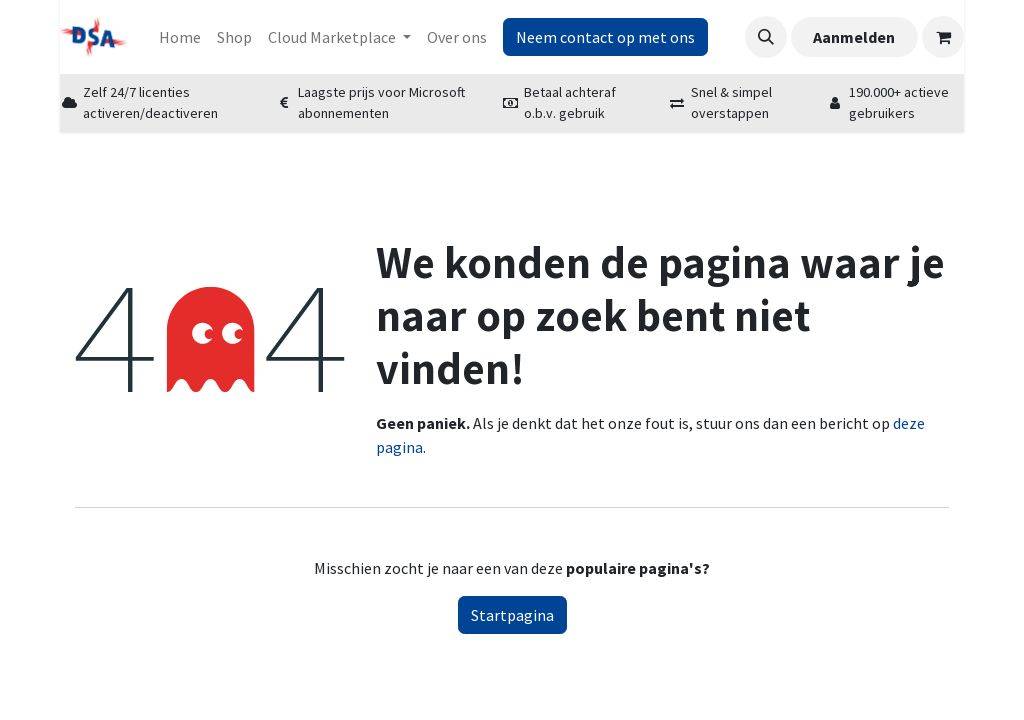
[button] (766, 37)
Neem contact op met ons (605, 37)
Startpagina (512, 615)
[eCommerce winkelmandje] (943, 37)
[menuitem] (180, 37)
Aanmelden (854, 37)
